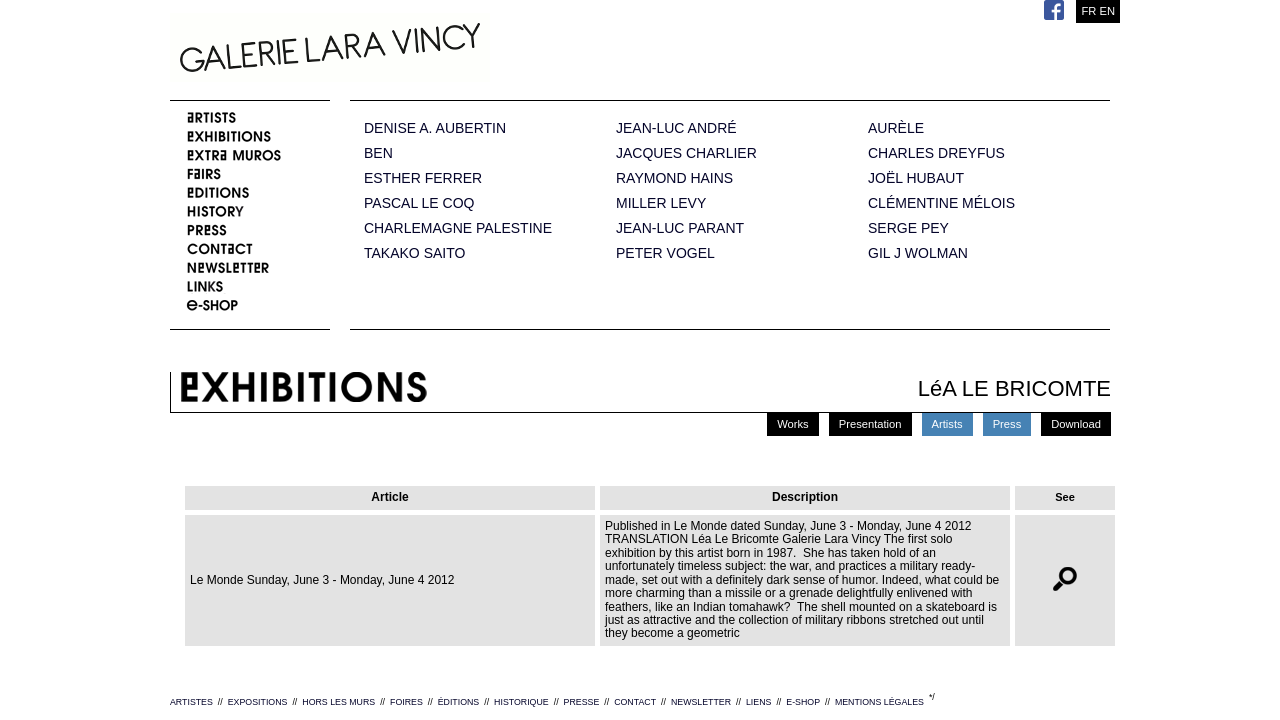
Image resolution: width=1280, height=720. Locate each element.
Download (1076, 424)
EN (1107, 11)
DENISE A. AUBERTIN (435, 128)
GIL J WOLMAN (918, 253)
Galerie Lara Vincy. (430, 50)
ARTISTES (191, 702)
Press (1007, 424)
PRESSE (582, 702)
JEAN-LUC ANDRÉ (676, 128)
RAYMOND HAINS (674, 178)
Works (793, 424)
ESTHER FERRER (423, 178)
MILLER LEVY (661, 203)
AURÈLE (896, 128)
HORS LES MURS (338, 702)
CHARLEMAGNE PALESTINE (458, 228)
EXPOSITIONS (258, 702)
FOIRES (406, 702)
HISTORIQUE (521, 702)
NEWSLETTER (701, 702)
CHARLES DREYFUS (936, 153)
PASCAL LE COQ (419, 203)
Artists (947, 424)
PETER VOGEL (665, 253)
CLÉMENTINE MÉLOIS (941, 203)
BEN (378, 153)
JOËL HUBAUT (916, 178)
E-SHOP (803, 702)
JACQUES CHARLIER (686, 153)
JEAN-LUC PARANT (680, 228)
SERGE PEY (908, 228)
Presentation (870, 424)
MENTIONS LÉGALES (879, 702)
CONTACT (635, 702)
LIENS (758, 702)
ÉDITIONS (459, 702)
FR (1088, 11)
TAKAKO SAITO (414, 253)
